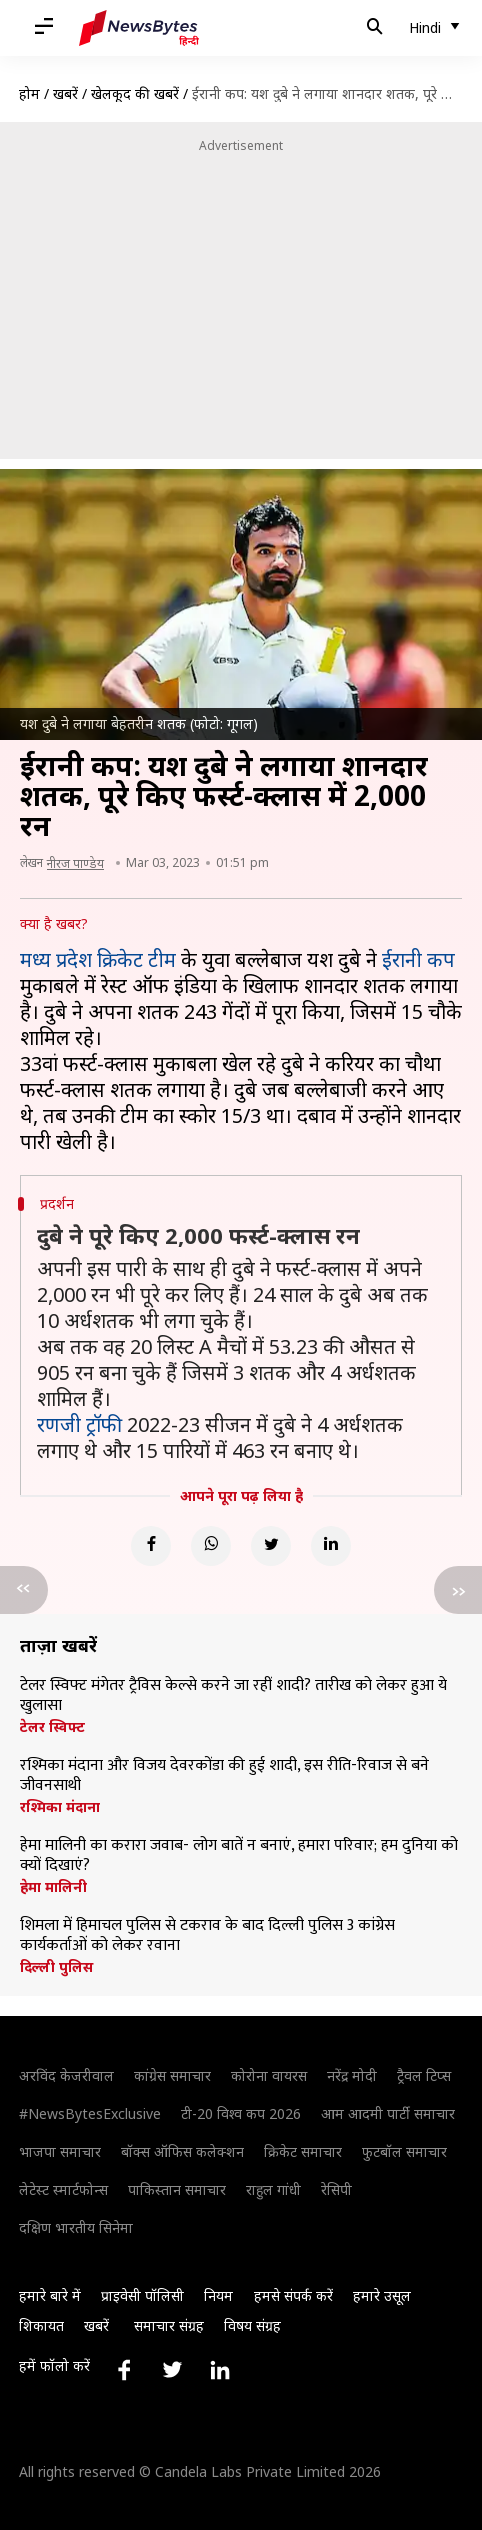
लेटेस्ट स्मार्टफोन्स (63, 2189)
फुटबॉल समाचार (404, 2151)
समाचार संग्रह (169, 2325)
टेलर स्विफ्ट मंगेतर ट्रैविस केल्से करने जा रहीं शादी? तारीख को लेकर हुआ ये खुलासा (233, 1696)
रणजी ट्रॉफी (79, 1424)
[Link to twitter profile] (172, 2370)
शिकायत (41, 2325)
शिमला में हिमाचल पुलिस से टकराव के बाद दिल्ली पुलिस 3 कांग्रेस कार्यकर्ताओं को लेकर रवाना (207, 1936)
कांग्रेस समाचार (172, 2075)
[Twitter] (271, 1546)
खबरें (65, 93)
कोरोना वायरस (269, 2075)
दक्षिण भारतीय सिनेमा (76, 2227)
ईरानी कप (418, 959)
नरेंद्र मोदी (352, 2075)
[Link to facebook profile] (124, 2370)
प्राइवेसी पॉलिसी (142, 2295)
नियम (218, 2295)
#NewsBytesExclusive (90, 2113)
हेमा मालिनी (53, 1887)
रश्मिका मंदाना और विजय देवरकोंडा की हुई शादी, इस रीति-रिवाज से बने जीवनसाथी (224, 1776)
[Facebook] (151, 1546)
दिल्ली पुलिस (56, 1967)
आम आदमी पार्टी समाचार (388, 2113)
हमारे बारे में (50, 2295)
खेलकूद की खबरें (135, 93)
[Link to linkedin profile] (220, 2370)
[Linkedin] (331, 1546)
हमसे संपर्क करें (293, 2295)
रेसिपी (336, 2189)
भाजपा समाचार (60, 2151)
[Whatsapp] (211, 1546)
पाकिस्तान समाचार (177, 2189)
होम (29, 93)
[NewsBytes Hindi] (139, 28)
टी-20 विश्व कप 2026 (241, 2113)
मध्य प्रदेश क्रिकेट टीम (98, 959)
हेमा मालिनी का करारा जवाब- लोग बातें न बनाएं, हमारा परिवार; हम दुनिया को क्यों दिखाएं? (239, 1856)
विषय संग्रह (252, 2325)
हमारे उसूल (382, 2295)
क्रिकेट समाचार (303, 2151)
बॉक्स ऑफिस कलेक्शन (182, 2151)
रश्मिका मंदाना (60, 1807)
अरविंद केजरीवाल (66, 2075)
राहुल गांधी (273, 2189)
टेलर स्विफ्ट (52, 1727)
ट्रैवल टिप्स (424, 2075)
